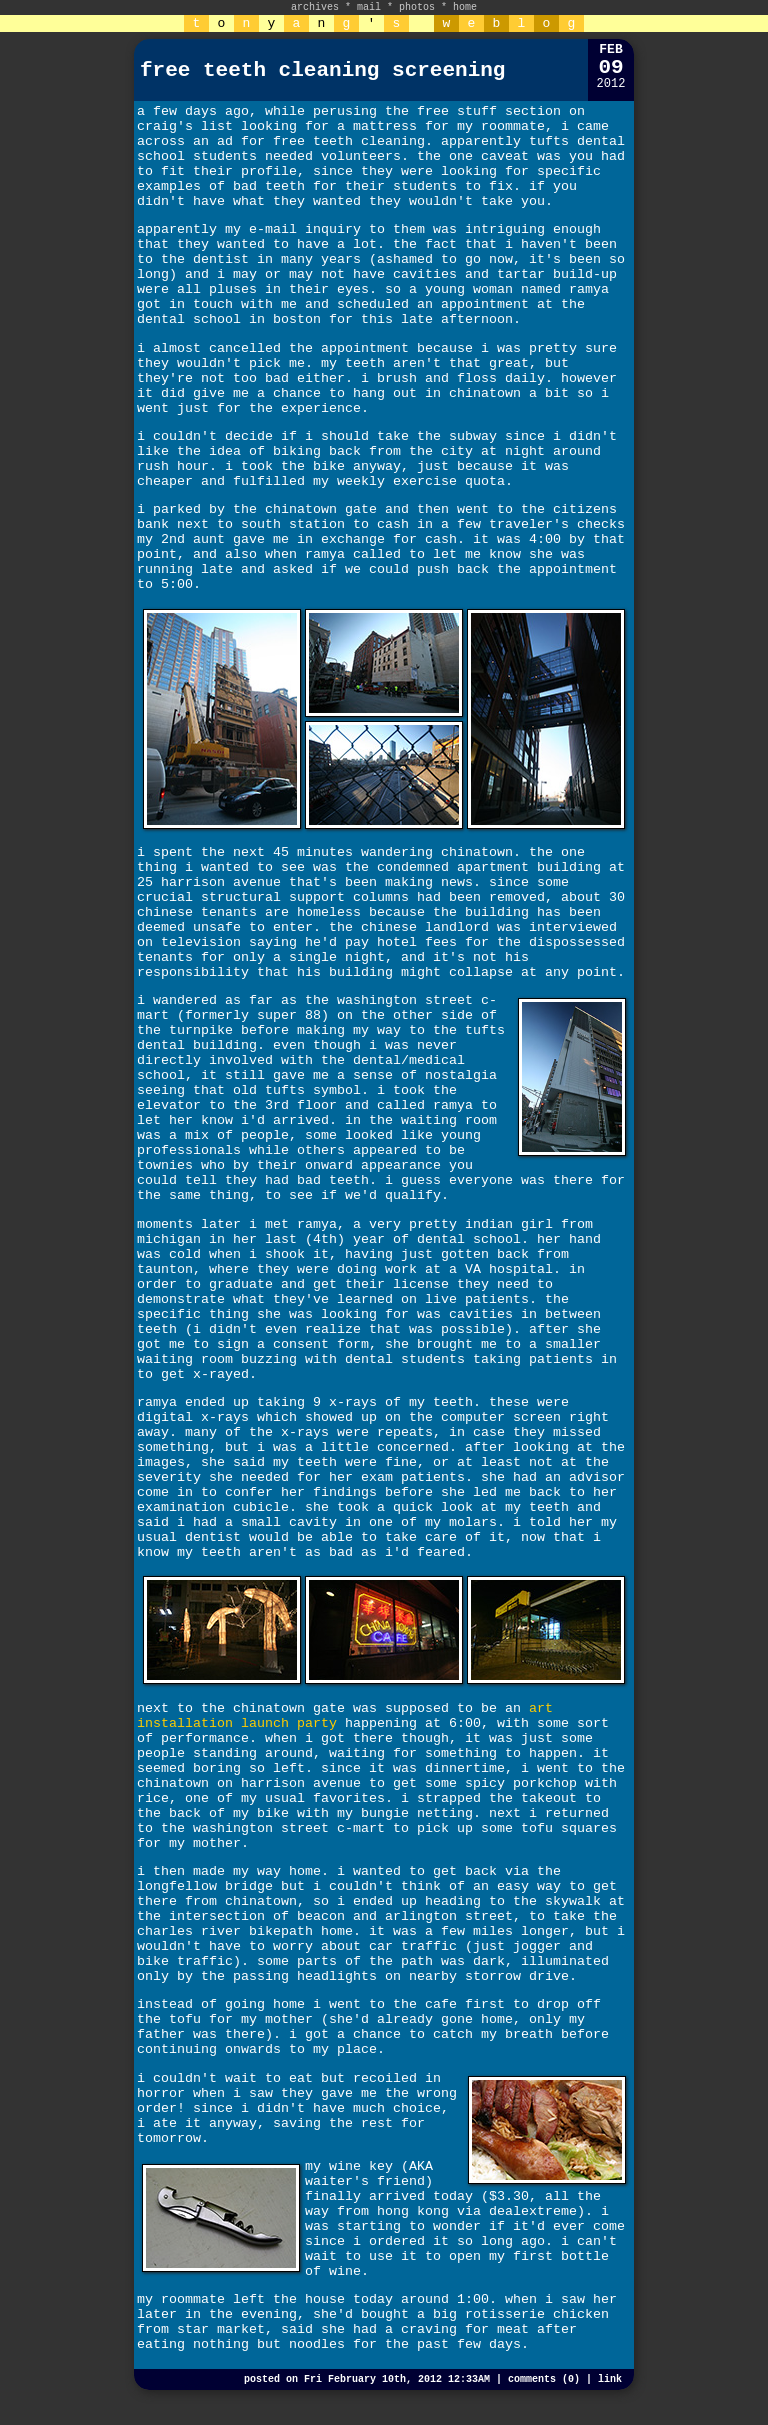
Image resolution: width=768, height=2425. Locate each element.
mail (369, 7)
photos (417, 7)
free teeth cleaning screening (322, 70)
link (610, 2379)
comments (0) (544, 2379)
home (465, 7)
